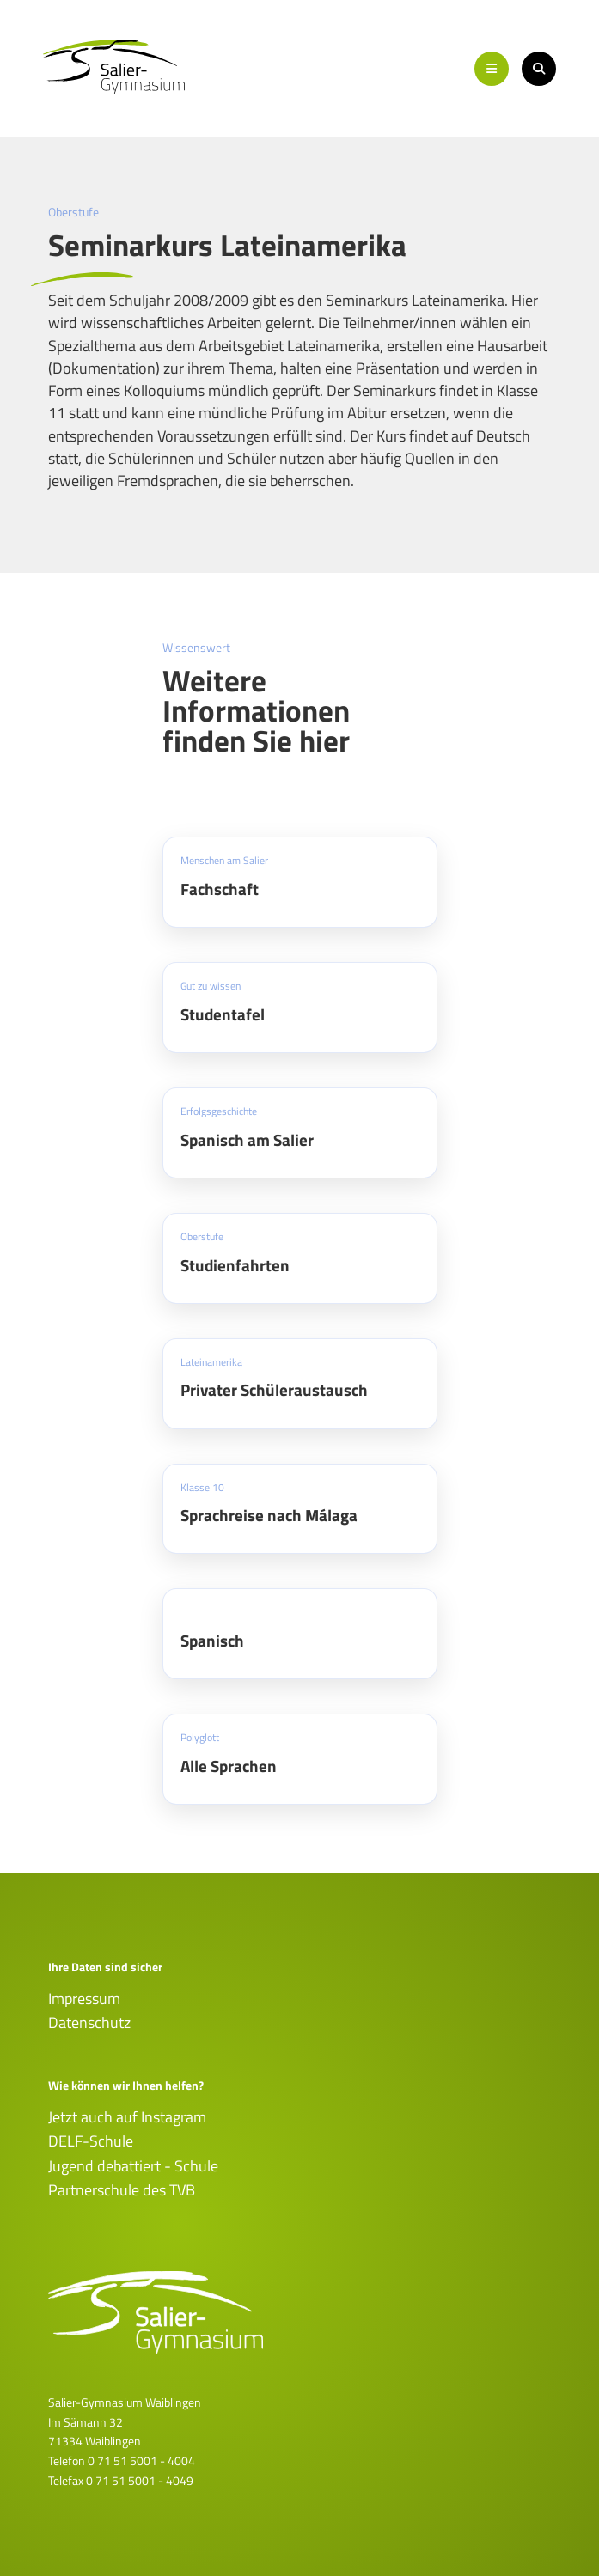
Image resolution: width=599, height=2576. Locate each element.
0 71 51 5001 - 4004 (141, 2460)
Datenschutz (89, 2022)
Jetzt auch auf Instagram (127, 2116)
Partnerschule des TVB (121, 2189)
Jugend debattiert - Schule (133, 2165)
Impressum (84, 1998)
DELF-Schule (90, 2141)
